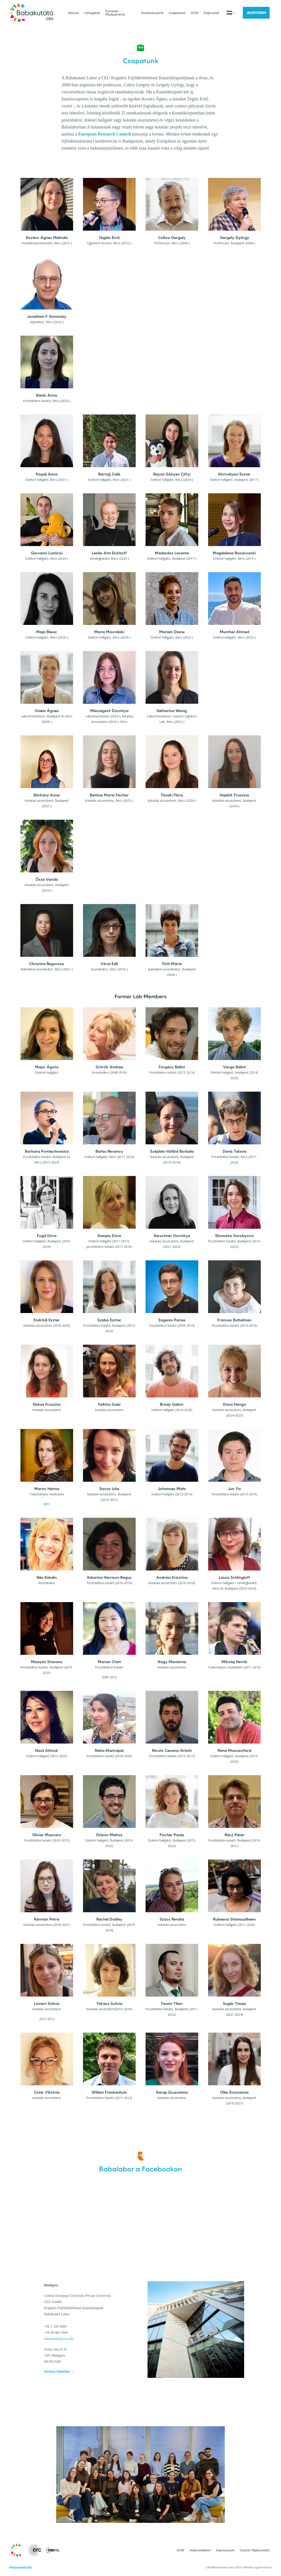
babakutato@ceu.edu (59, 2339)
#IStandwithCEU (20, 2567)
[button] (233, 12)
